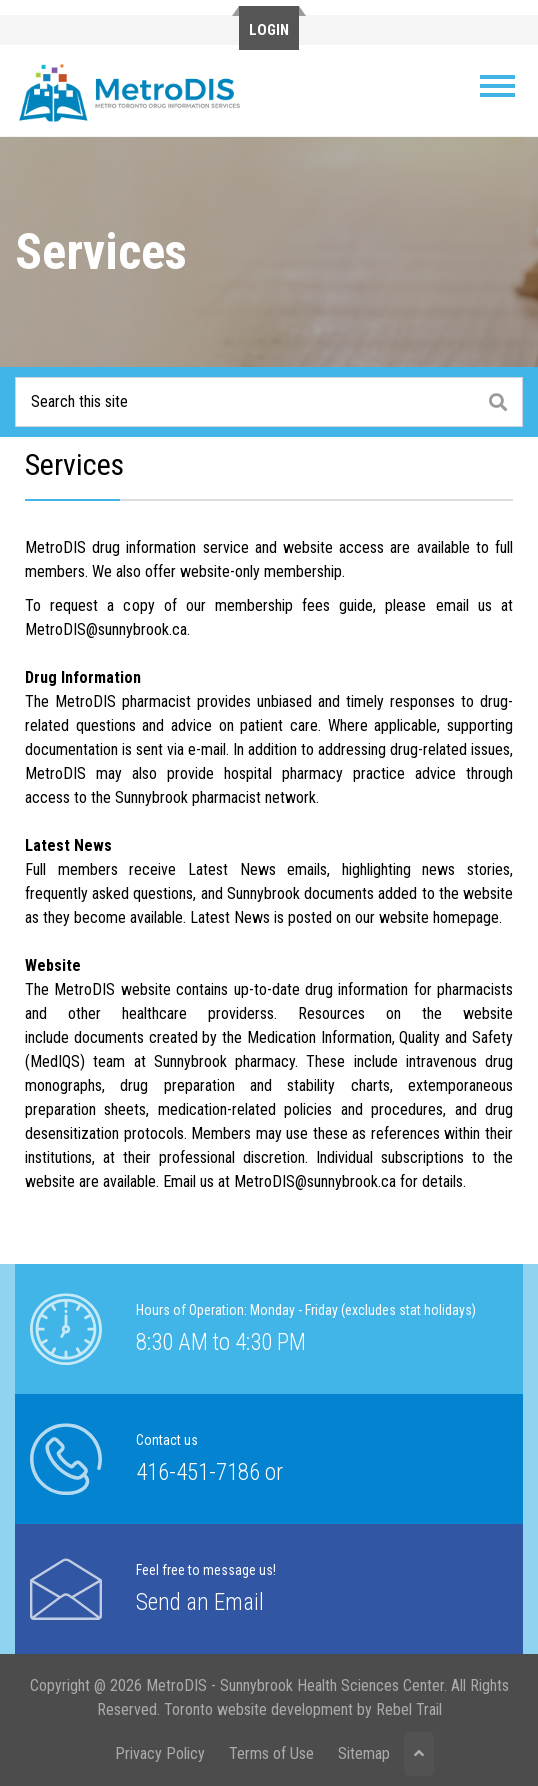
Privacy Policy (160, 1753)
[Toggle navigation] (498, 86)
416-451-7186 (198, 1472)
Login (269, 30)
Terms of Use (271, 1753)
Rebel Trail (409, 1709)
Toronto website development (258, 1709)
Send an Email (200, 1602)
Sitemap (364, 1753)
